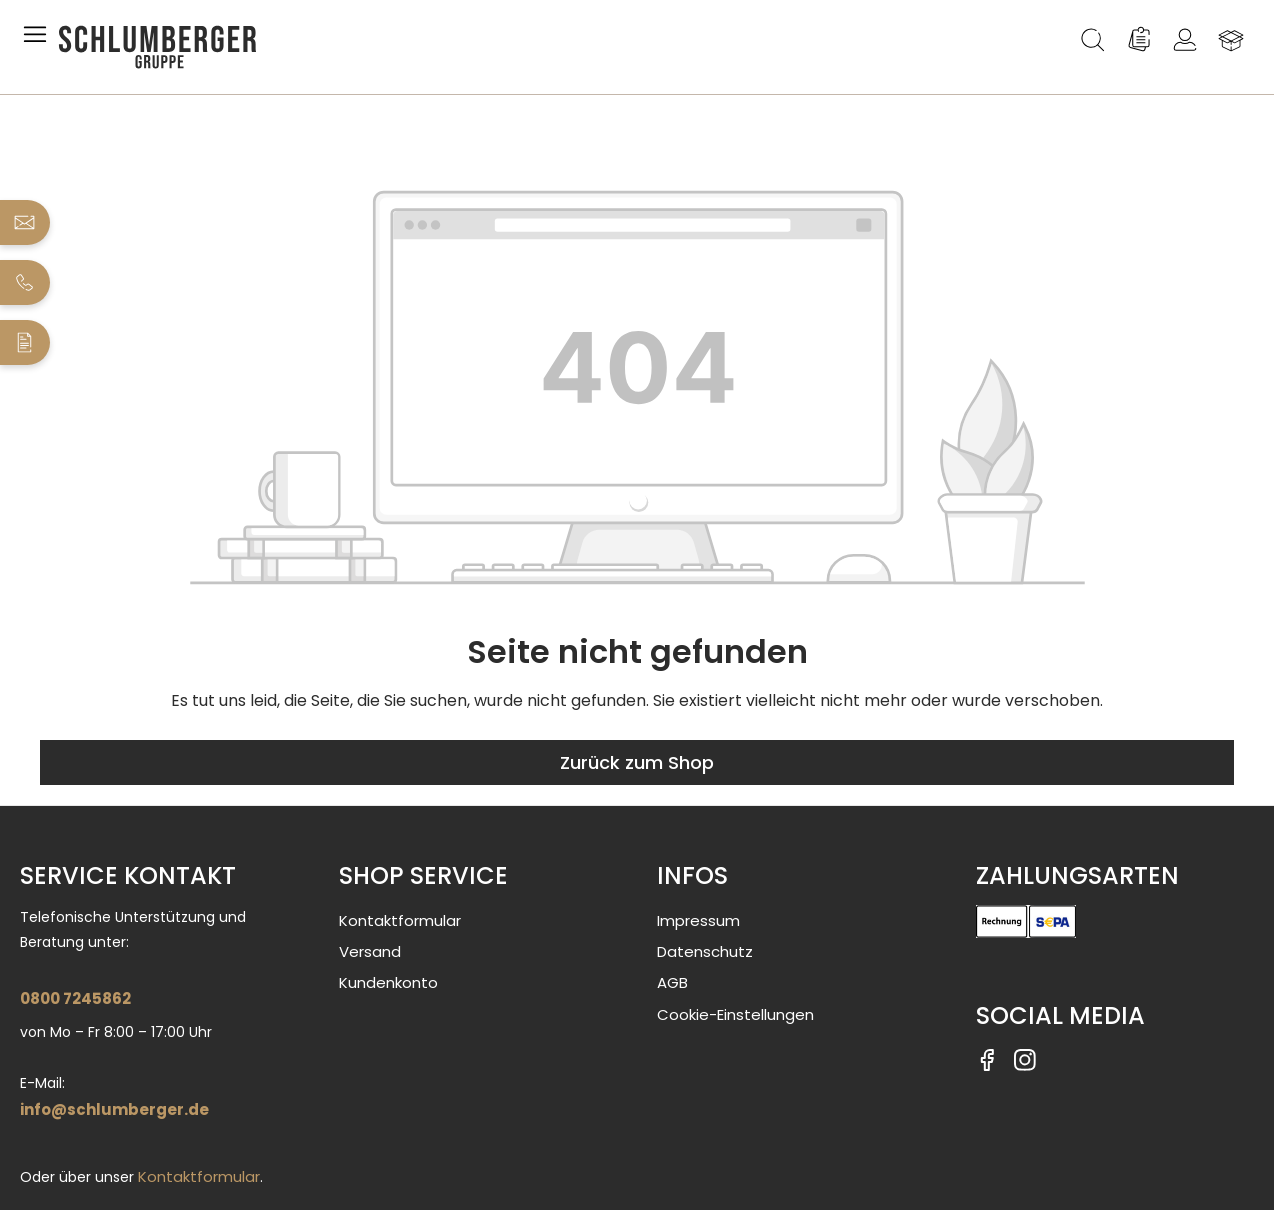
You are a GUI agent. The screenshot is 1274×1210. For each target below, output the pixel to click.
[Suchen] (1093, 40)
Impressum (698, 920)
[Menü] (39, 40)
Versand (370, 951)
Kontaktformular (199, 1176)
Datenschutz (705, 951)
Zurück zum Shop (637, 762)
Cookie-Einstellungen (735, 1014)
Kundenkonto (388, 982)
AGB (672, 982)
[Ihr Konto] (1185, 40)
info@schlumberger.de (114, 1109)
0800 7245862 (75, 998)
